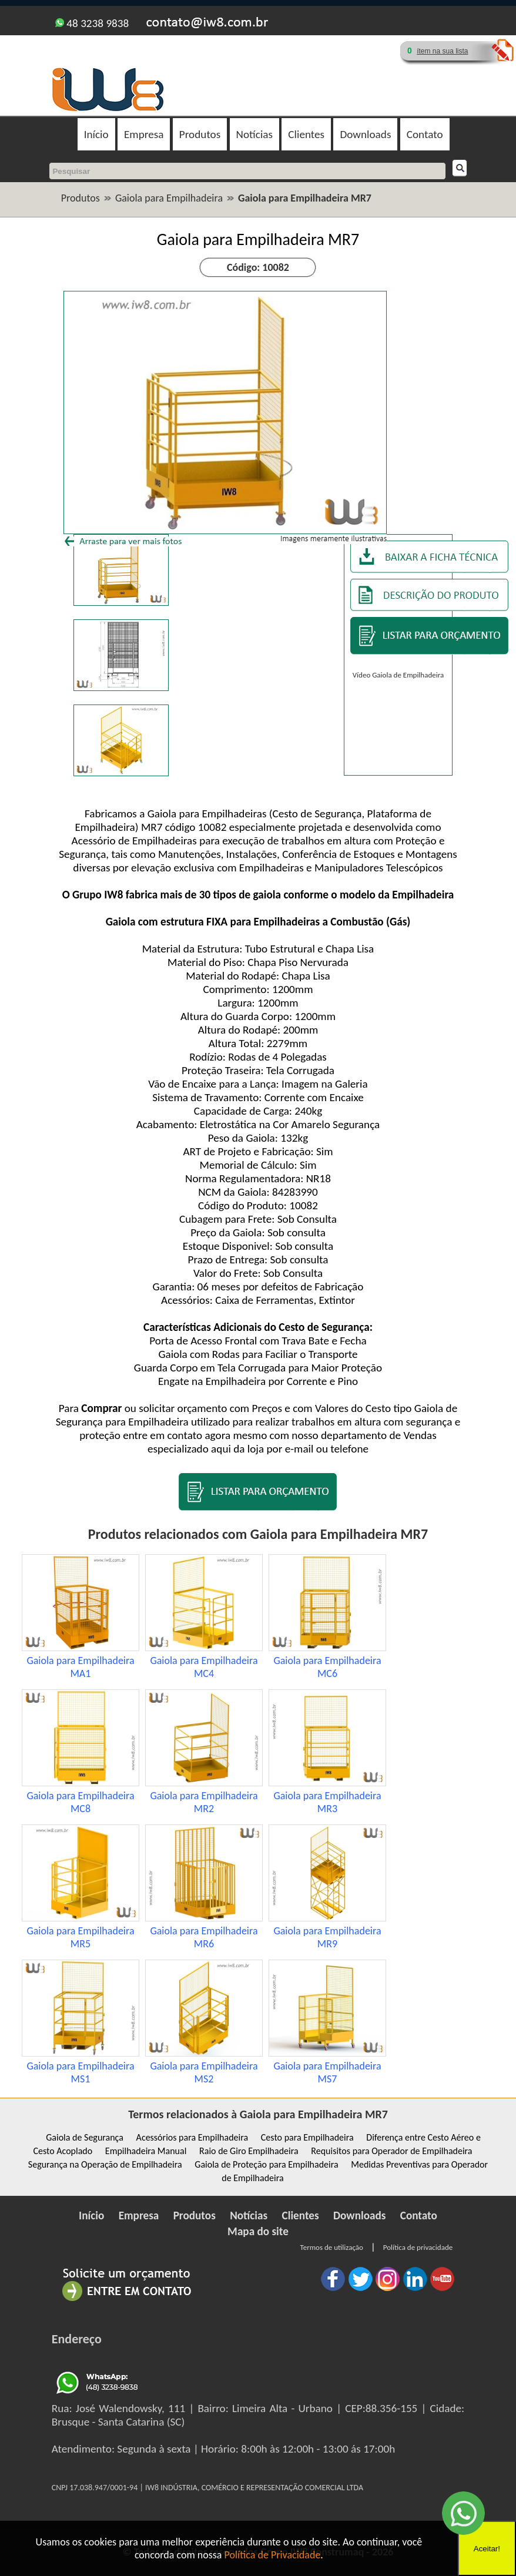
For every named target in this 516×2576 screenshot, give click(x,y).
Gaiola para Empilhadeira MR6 (203, 1937)
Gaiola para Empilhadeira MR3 (327, 1802)
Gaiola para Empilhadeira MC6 (327, 1667)
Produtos (199, 134)
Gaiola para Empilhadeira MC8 (80, 1802)
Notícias (254, 134)
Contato (425, 134)
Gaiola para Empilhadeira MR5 (80, 1937)
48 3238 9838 (92, 23)
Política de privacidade (418, 2247)
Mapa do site (258, 2231)
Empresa (143, 134)
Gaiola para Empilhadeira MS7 (327, 2072)
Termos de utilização (331, 2247)
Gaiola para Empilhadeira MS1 (80, 2072)
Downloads (365, 134)
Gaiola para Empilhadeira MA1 (80, 1667)
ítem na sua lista (442, 51)
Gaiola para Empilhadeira (169, 198)
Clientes (306, 134)
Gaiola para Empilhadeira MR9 (327, 1937)
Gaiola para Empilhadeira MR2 (203, 1802)
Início (96, 134)
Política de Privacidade (273, 2554)
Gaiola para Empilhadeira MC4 (203, 1667)
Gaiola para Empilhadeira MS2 (203, 2072)
